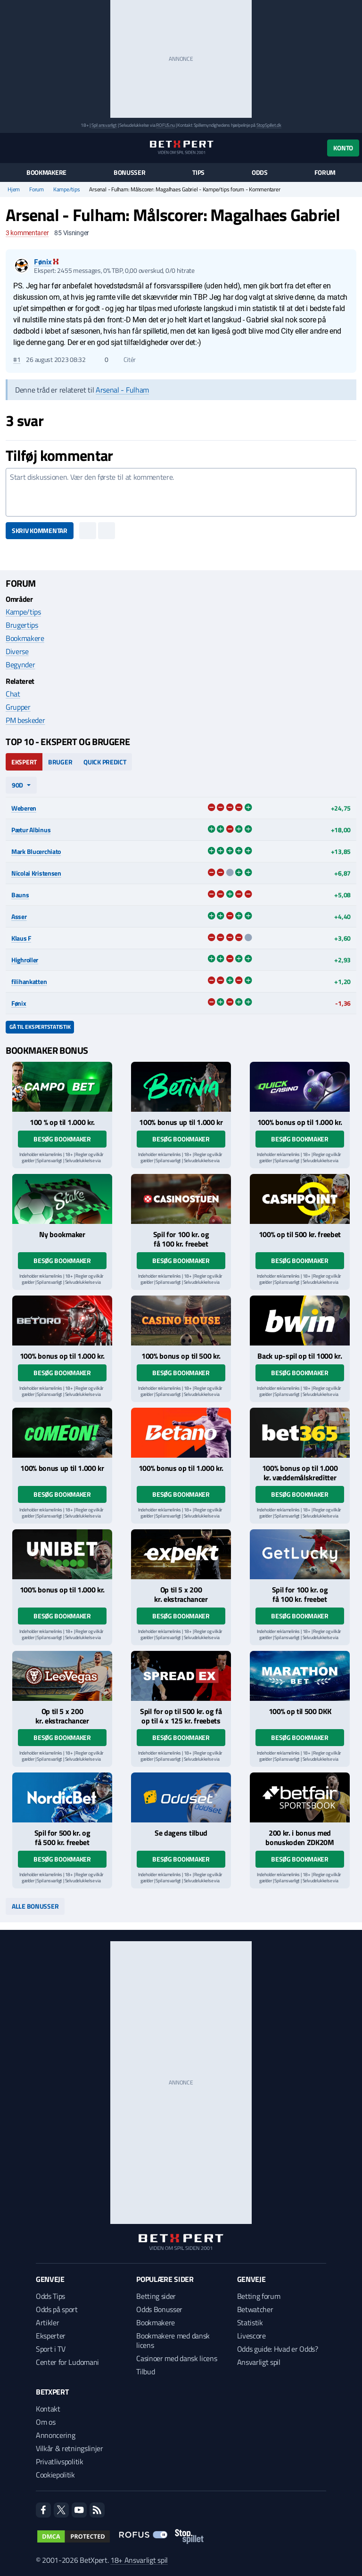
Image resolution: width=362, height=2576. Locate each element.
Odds (260, 172)
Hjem (14, 189)
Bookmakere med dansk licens (173, 2340)
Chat (13, 693)
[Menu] (10, 148)
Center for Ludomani (67, 2362)
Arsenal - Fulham (122, 389)
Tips (198, 172)
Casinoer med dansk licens (176, 2358)
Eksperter (51, 2335)
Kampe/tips (66, 189)
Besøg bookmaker (62, 1139)
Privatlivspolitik (59, 2461)
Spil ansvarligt (104, 125)
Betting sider (156, 2296)
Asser (19, 916)
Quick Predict (104, 762)
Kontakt (48, 2408)
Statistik (250, 2322)
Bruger (60, 762)
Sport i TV (51, 2348)
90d (17, 785)
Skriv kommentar (39, 530)
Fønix (18, 1003)
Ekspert (24, 762)
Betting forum (258, 2296)
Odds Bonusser (159, 2309)
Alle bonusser (35, 1906)
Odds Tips (50, 2296)
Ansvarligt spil (258, 2362)
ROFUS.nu (165, 125)
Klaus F (21, 938)
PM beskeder (25, 720)
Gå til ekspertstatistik (39, 1026)
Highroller (24, 960)
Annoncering (55, 2435)
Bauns (20, 895)
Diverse (17, 651)
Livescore (251, 2335)
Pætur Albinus (30, 830)
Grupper (18, 707)
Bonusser (130, 172)
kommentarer (27, 233)
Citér (125, 359)
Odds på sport (57, 2309)
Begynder (20, 664)
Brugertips (22, 625)
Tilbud (145, 2371)
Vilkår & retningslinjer (69, 2448)
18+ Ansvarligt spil (139, 2560)
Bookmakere (46, 172)
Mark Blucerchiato (36, 851)
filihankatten (29, 981)
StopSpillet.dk (268, 125)
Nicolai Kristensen (36, 873)
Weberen (23, 808)
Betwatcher (255, 2309)
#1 (16, 359)
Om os (45, 2422)
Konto (343, 148)
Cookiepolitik (55, 2474)
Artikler (47, 2322)
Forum (325, 172)
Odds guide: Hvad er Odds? (277, 2348)
